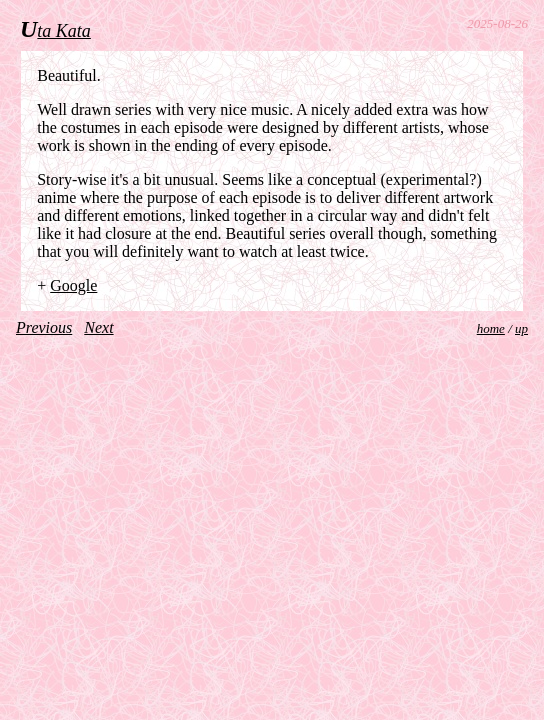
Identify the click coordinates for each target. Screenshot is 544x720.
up (521, 328)
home (491, 328)
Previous (44, 327)
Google (73, 285)
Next (98, 327)
